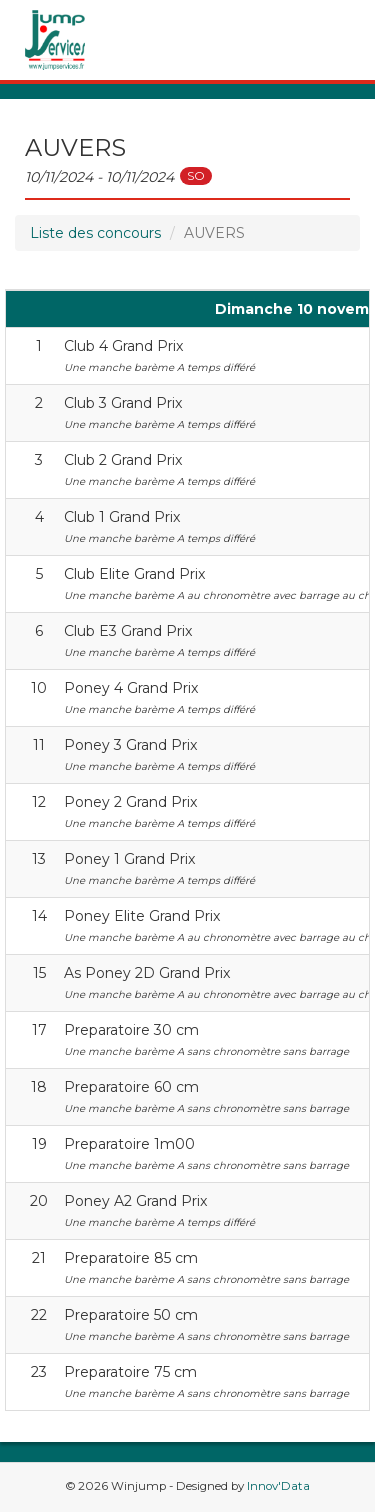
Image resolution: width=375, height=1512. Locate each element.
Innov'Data (278, 1486)
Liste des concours (95, 233)
